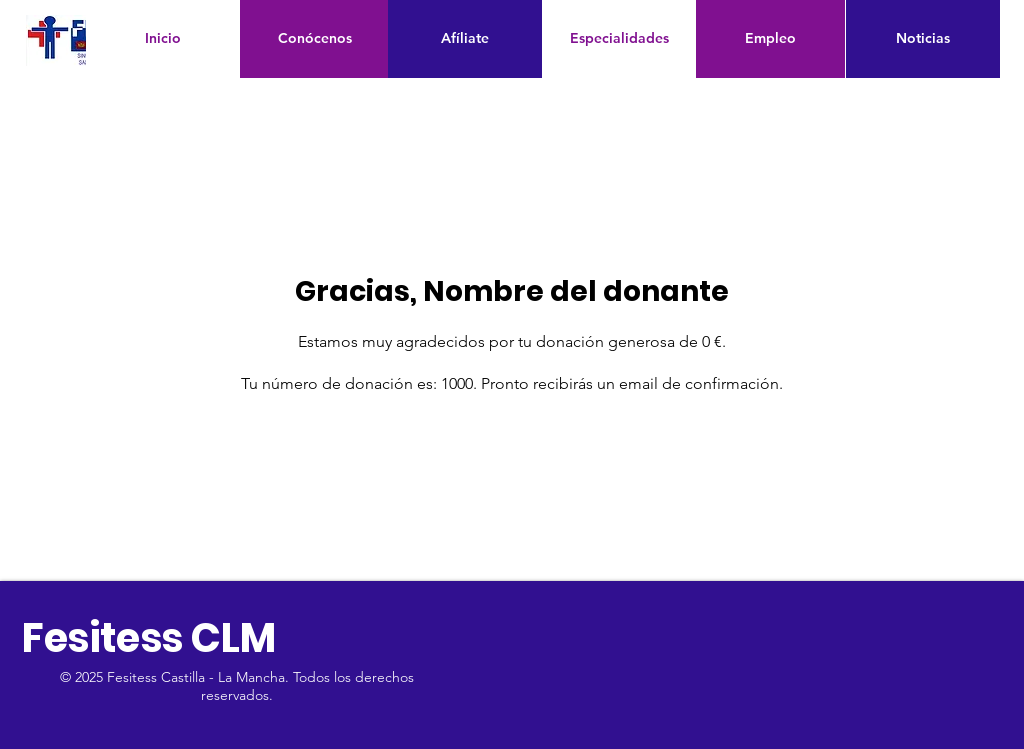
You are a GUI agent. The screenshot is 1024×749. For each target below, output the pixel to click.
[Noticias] (923, 39)
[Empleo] (770, 39)
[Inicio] (163, 39)
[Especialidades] (619, 39)
